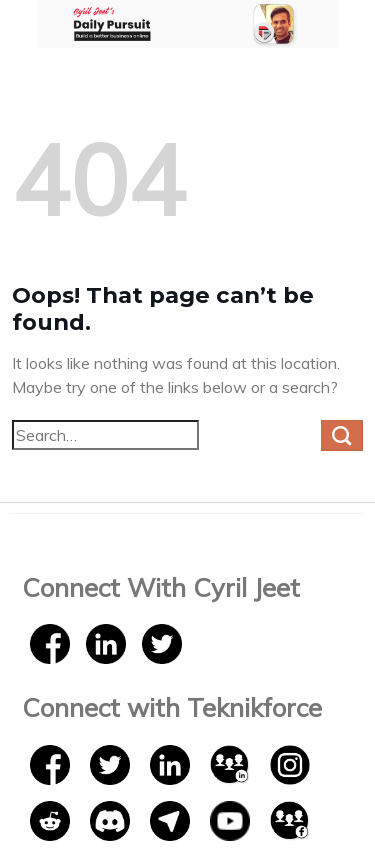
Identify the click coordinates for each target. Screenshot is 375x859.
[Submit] (342, 436)
